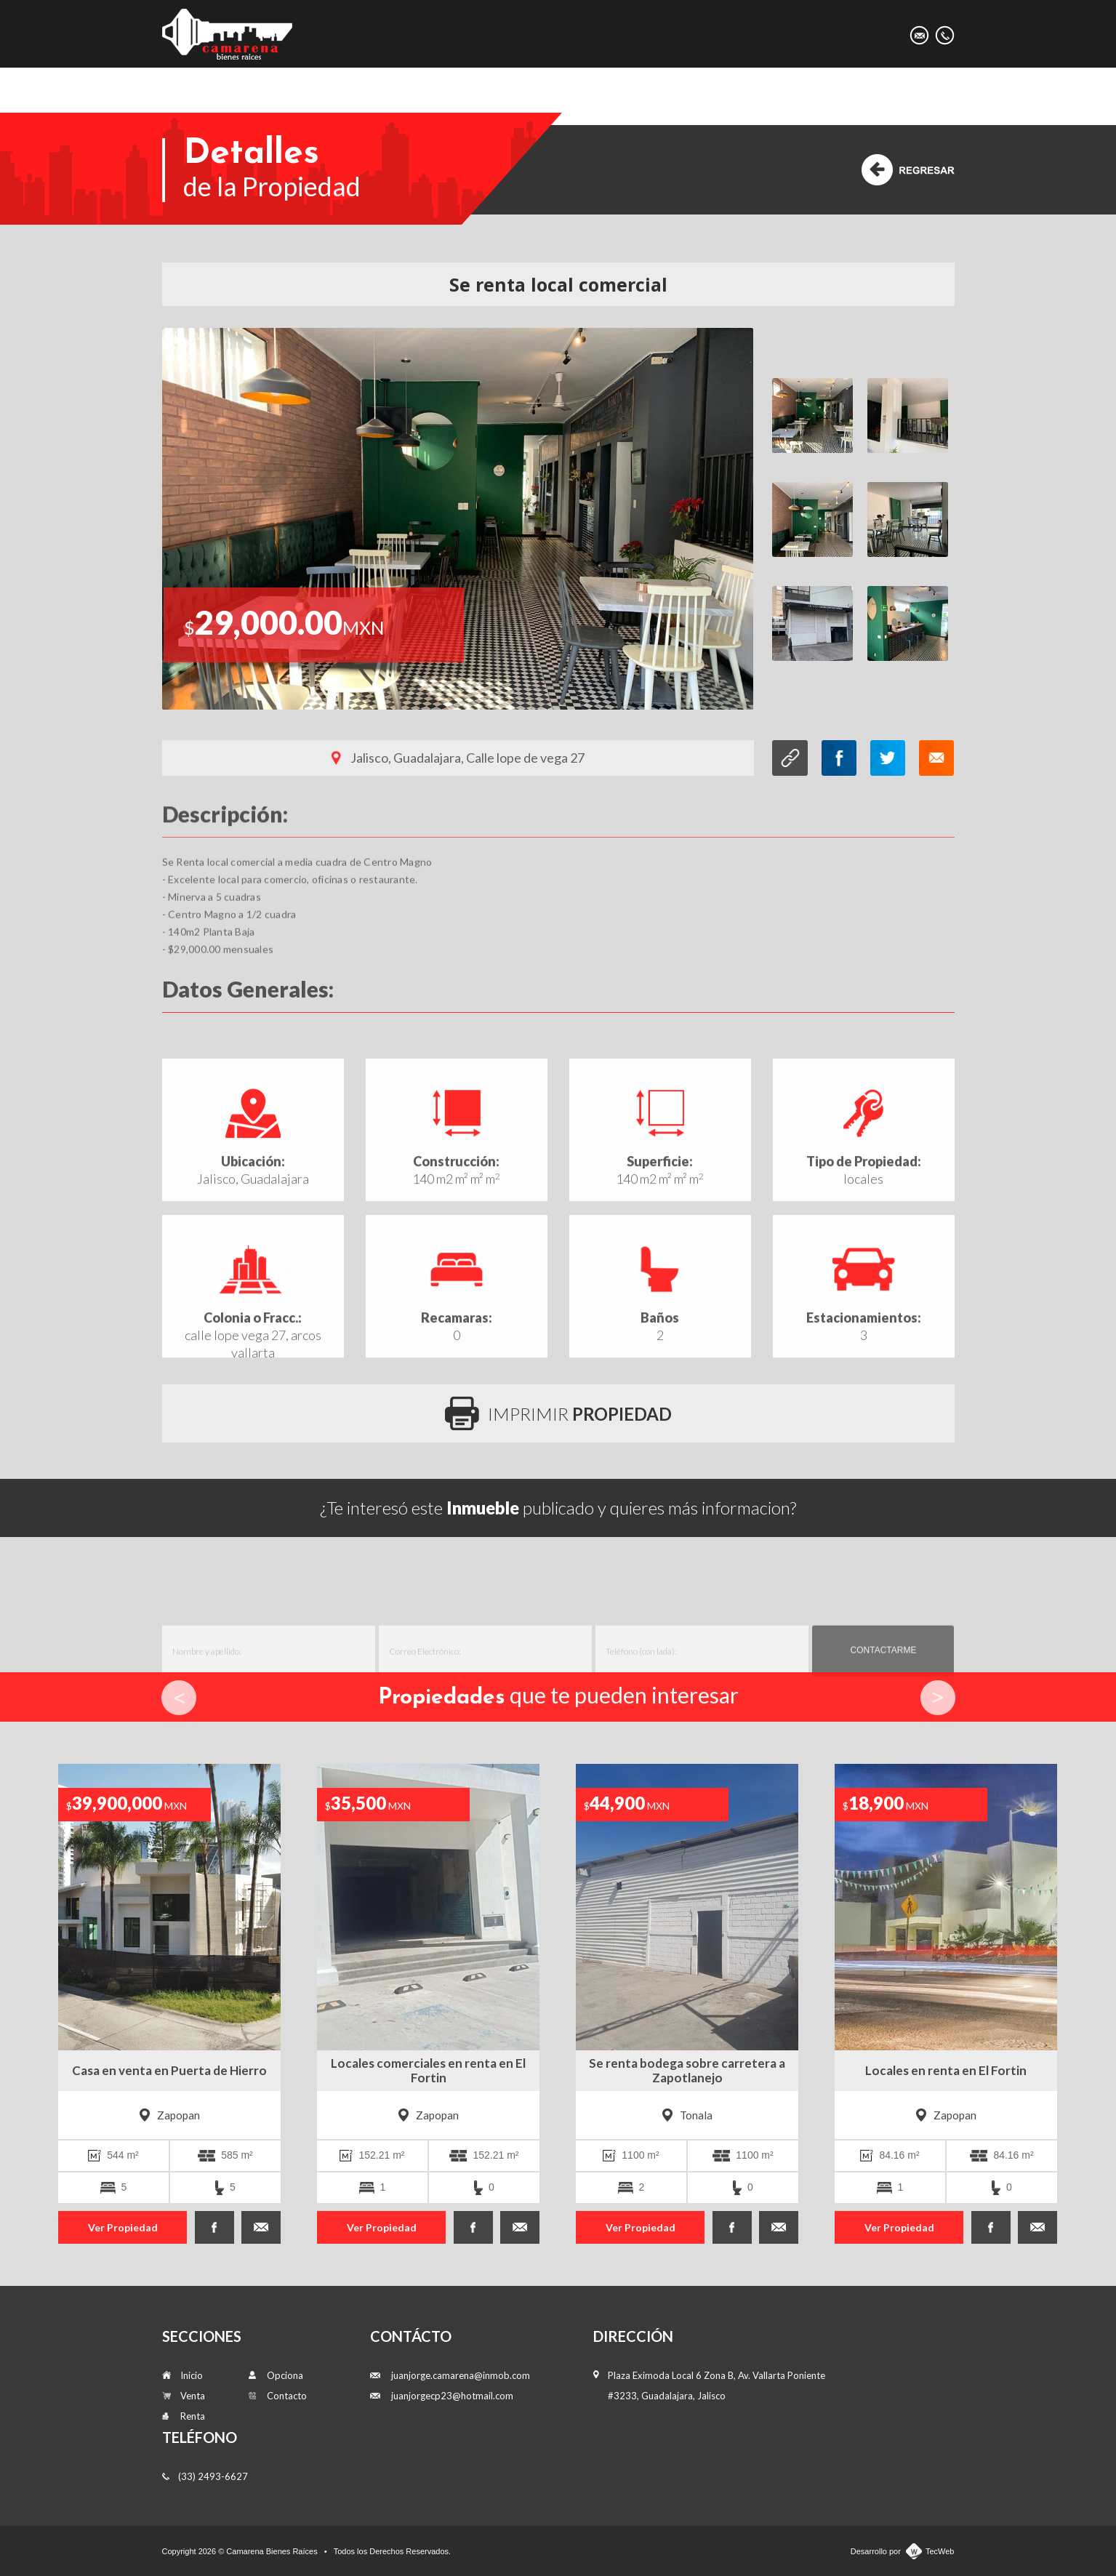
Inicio (473, 33)
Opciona (675, 33)
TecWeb (940, 2551)
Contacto (759, 33)
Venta (538, 33)
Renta (602, 33)
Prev (178, 1697)
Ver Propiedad (123, 2227)
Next (937, 1697)
